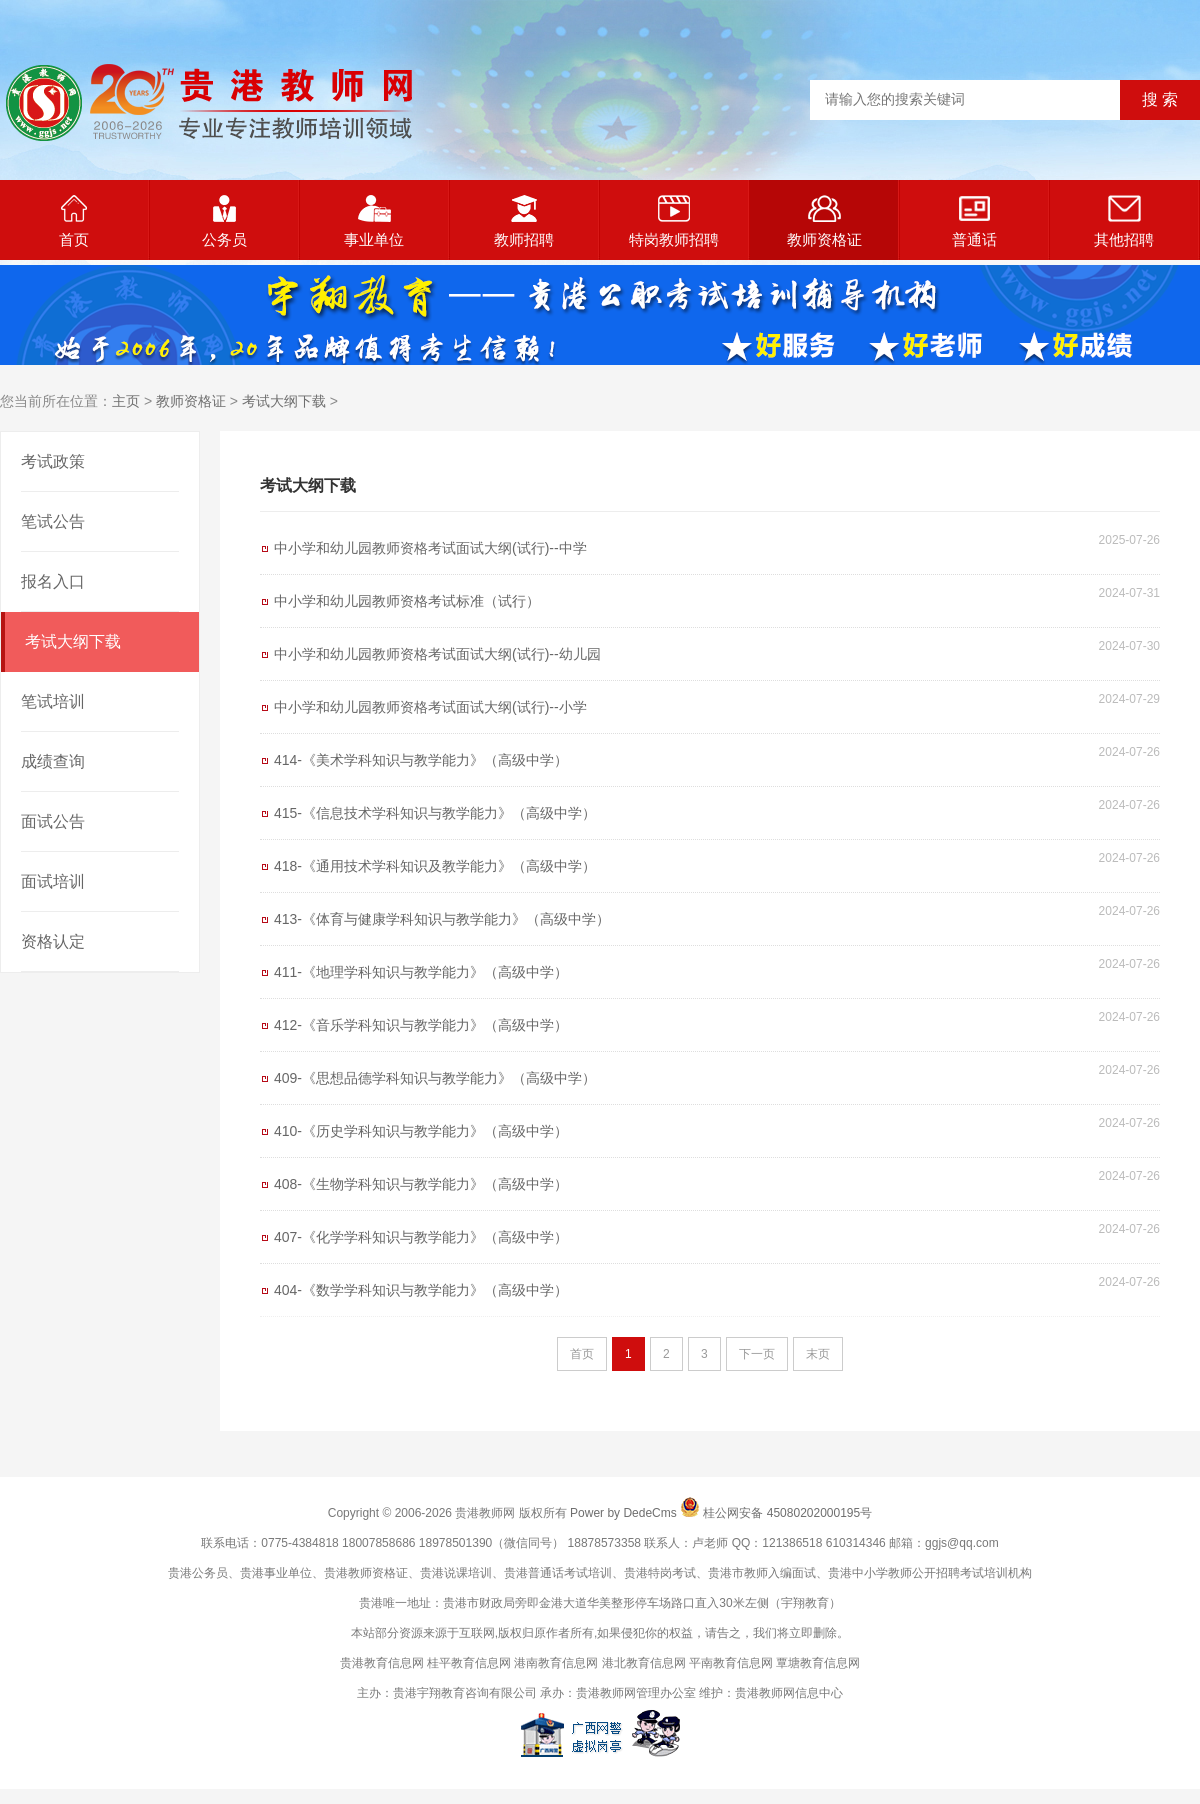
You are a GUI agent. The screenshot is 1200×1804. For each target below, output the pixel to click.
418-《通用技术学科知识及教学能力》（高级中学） (435, 866)
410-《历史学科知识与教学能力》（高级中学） (421, 1131)
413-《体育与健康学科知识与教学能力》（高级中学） (442, 919)
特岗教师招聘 (674, 221)
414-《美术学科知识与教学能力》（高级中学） (421, 760)
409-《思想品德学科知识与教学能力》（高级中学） (435, 1078)
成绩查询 (53, 761)
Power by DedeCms (623, 1513)
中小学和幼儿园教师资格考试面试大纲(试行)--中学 (430, 548)
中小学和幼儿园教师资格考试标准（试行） (407, 601)
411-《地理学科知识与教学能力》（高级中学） (421, 972)
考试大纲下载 (284, 401)
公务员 (224, 221)
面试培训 (53, 881)
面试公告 (53, 821)
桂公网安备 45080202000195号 (787, 1513)
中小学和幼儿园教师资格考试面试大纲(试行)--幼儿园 (437, 654)
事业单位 (374, 221)
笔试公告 (53, 521)
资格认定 (53, 941)
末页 (818, 1354)
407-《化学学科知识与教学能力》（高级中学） (421, 1237)
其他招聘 (1124, 221)
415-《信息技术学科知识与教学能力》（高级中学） (435, 813)
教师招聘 (524, 221)
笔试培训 (53, 701)
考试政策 (53, 461)
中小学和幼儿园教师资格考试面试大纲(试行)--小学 (430, 707)
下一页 (757, 1354)
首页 (74, 221)
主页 (126, 401)
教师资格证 (824, 221)
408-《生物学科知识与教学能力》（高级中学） (421, 1184)
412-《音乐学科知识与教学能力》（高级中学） (421, 1025)
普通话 (974, 221)
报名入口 (53, 581)
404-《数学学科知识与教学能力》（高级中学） (421, 1290)
